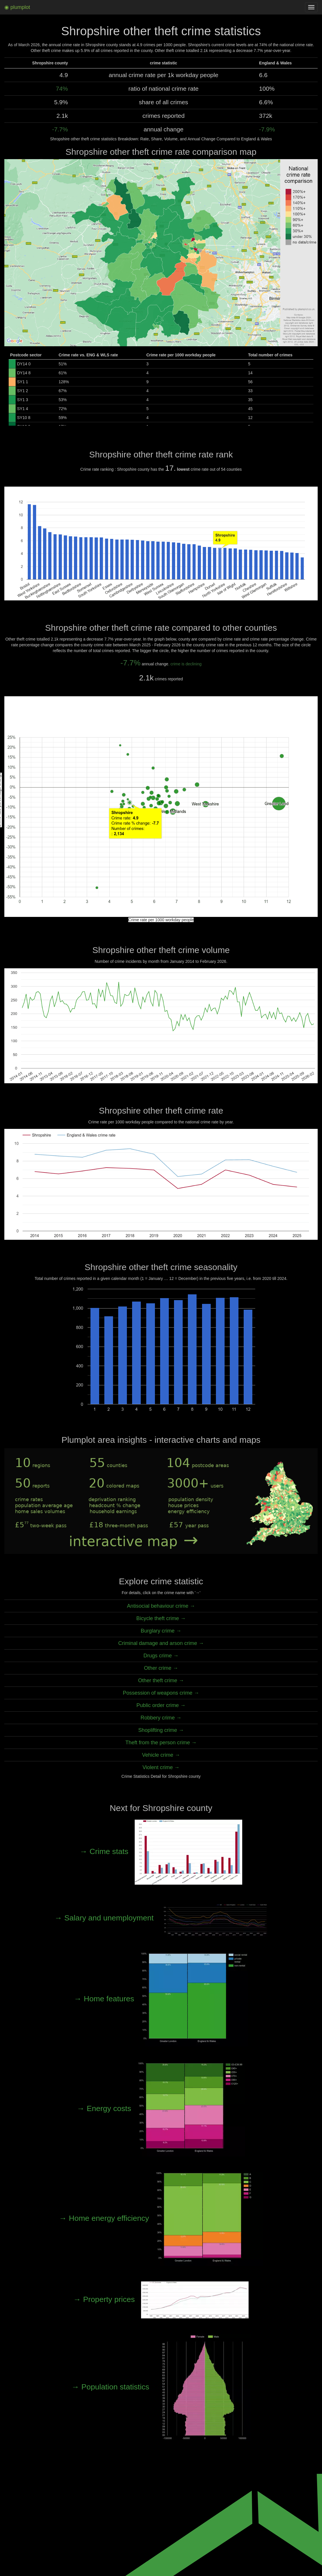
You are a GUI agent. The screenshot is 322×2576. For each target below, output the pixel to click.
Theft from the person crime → (161, 1742)
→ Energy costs (161, 2108)
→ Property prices (161, 2299)
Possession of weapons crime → (161, 1693)
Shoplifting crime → (161, 1730)
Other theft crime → (161, 1680)
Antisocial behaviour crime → (161, 1606)
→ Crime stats (161, 1851)
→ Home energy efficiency (161, 2218)
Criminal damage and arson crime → (161, 1643)
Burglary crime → (161, 1631)
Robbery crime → (161, 1718)
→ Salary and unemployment (160, 1918)
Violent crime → (161, 1767)
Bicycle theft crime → (161, 1618)
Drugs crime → (160, 1656)
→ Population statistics (160, 2387)
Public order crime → (161, 1705)
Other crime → (161, 1668)
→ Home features (161, 1998)
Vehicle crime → (161, 1755)
